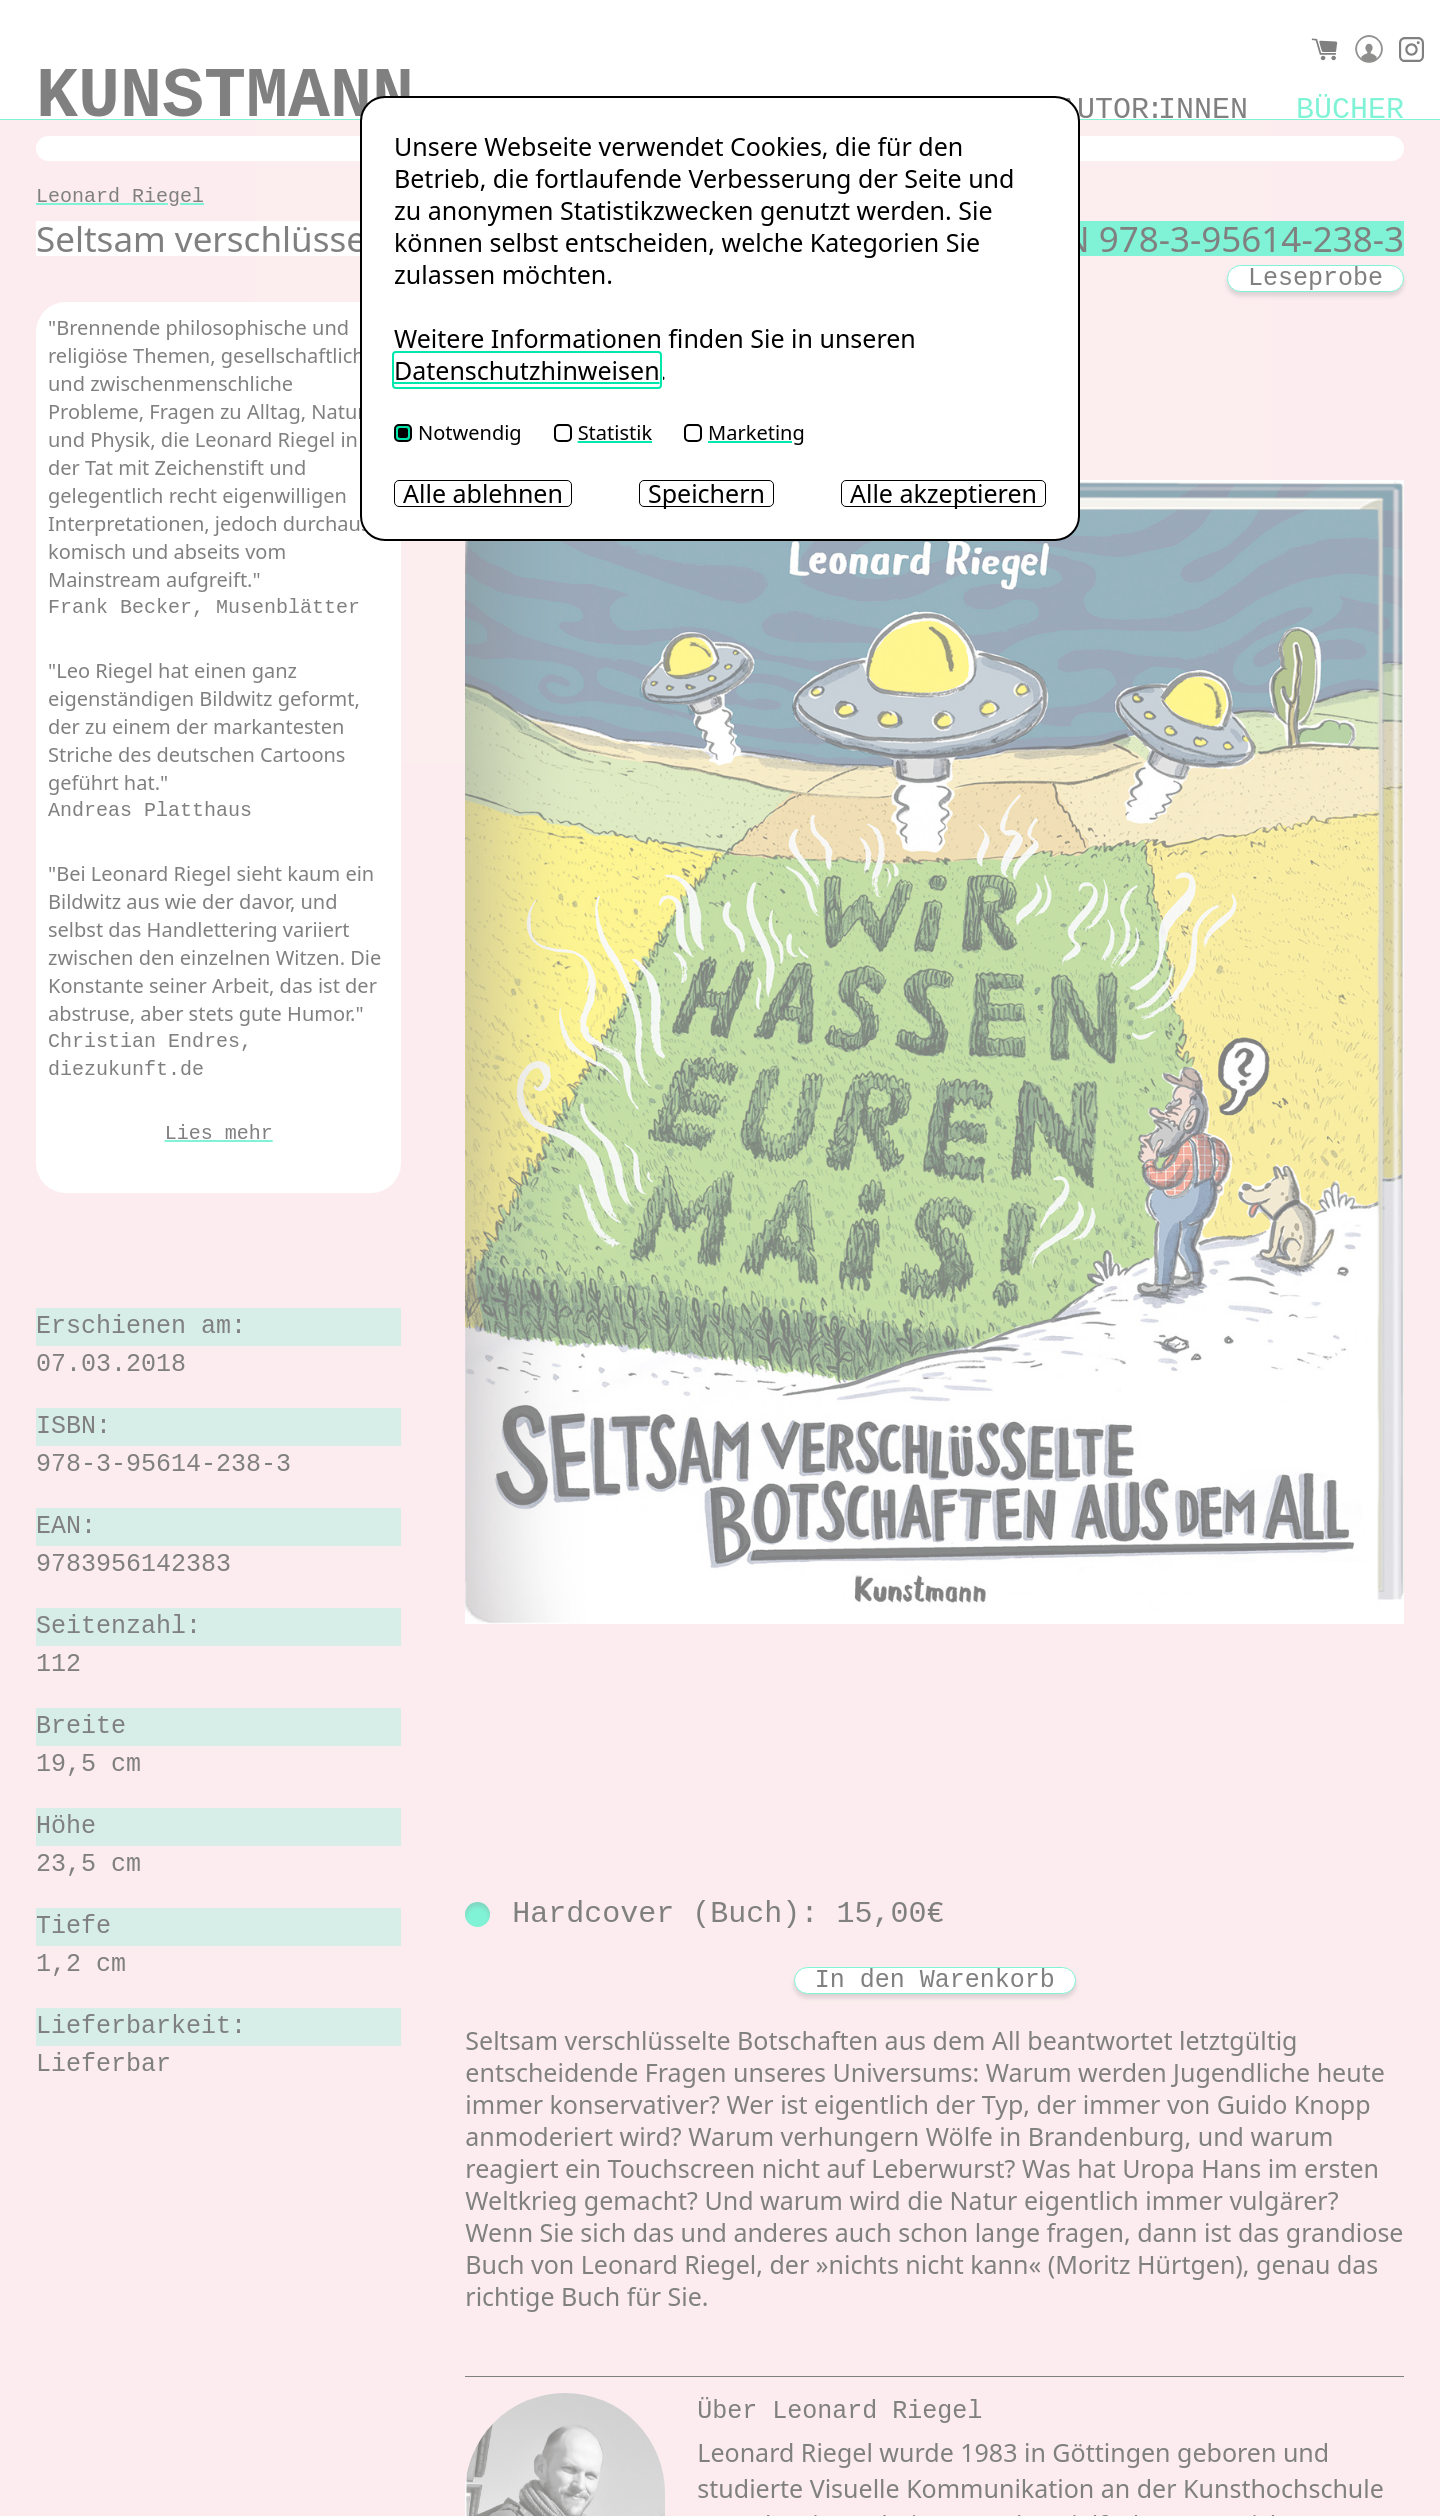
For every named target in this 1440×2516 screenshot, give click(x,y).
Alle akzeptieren (943, 493)
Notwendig (458, 432)
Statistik (603, 432)
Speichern (706, 493)
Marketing (744, 432)
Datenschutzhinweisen (527, 370)
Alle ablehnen (483, 493)
